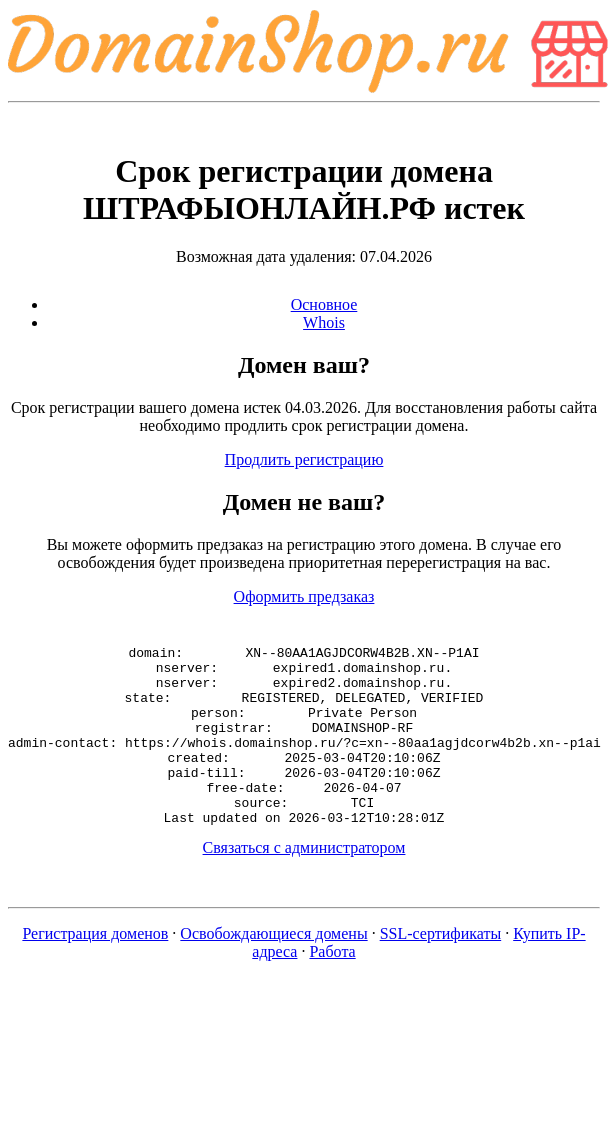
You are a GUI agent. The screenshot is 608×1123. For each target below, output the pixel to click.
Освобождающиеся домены (273, 969)
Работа (332, 987)
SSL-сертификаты (441, 969)
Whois (324, 322)
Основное (324, 304)
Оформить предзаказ (304, 596)
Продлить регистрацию (304, 459)
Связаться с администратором (304, 883)
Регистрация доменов (95, 969)
